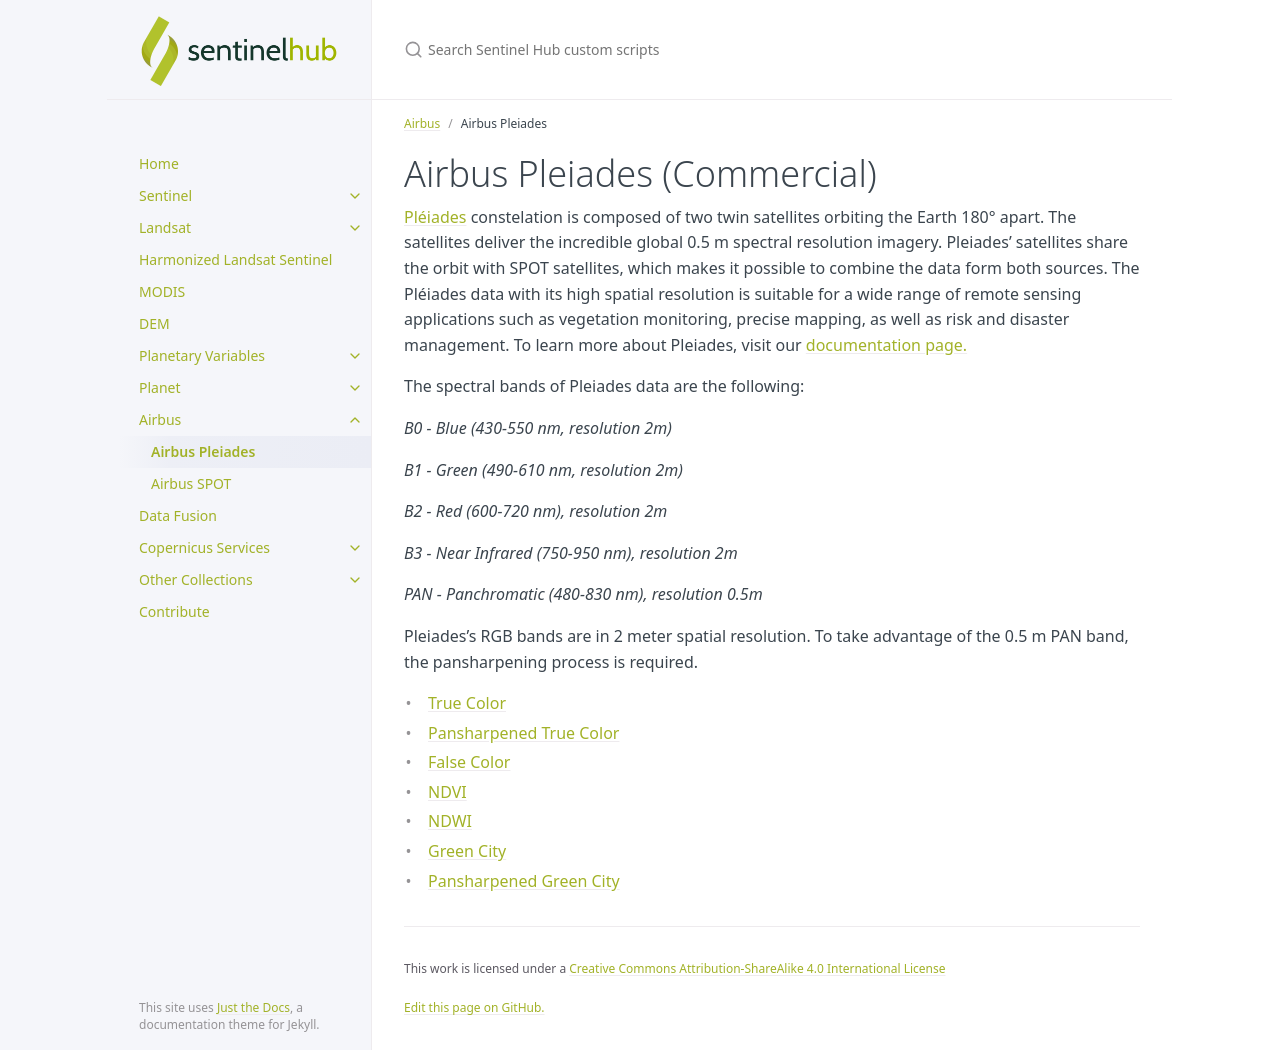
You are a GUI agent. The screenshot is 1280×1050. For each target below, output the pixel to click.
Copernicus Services (204, 547)
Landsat (165, 227)
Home (159, 163)
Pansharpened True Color (523, 733)
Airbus (160, 419)
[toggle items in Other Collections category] (355, 580)
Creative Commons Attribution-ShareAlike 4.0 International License (757, 968)
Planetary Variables (202, 355)
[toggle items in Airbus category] (355, 420)
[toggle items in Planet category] (355, 388)
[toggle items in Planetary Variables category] (355, 356)
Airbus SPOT (191, 483)
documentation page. (886, 345)
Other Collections (196, 579)
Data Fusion (178, 515)
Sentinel (165, 195)
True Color (467, 703)
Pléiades (435, 217)
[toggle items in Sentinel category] (355, 196)
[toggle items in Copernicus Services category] (355, 548)
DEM (154, 323)
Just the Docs (253, 1007)
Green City (467, 851)
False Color (469, 762)
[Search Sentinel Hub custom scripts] (640, 49)
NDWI (450, 821)
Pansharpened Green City (524, 881)
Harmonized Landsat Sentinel (235, 259)
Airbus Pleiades (203, 451)
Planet (160, 387)
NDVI (447, 792)
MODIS (162, 291)
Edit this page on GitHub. (474, 1007)
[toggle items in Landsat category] (355, 228)
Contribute (174, 611)
